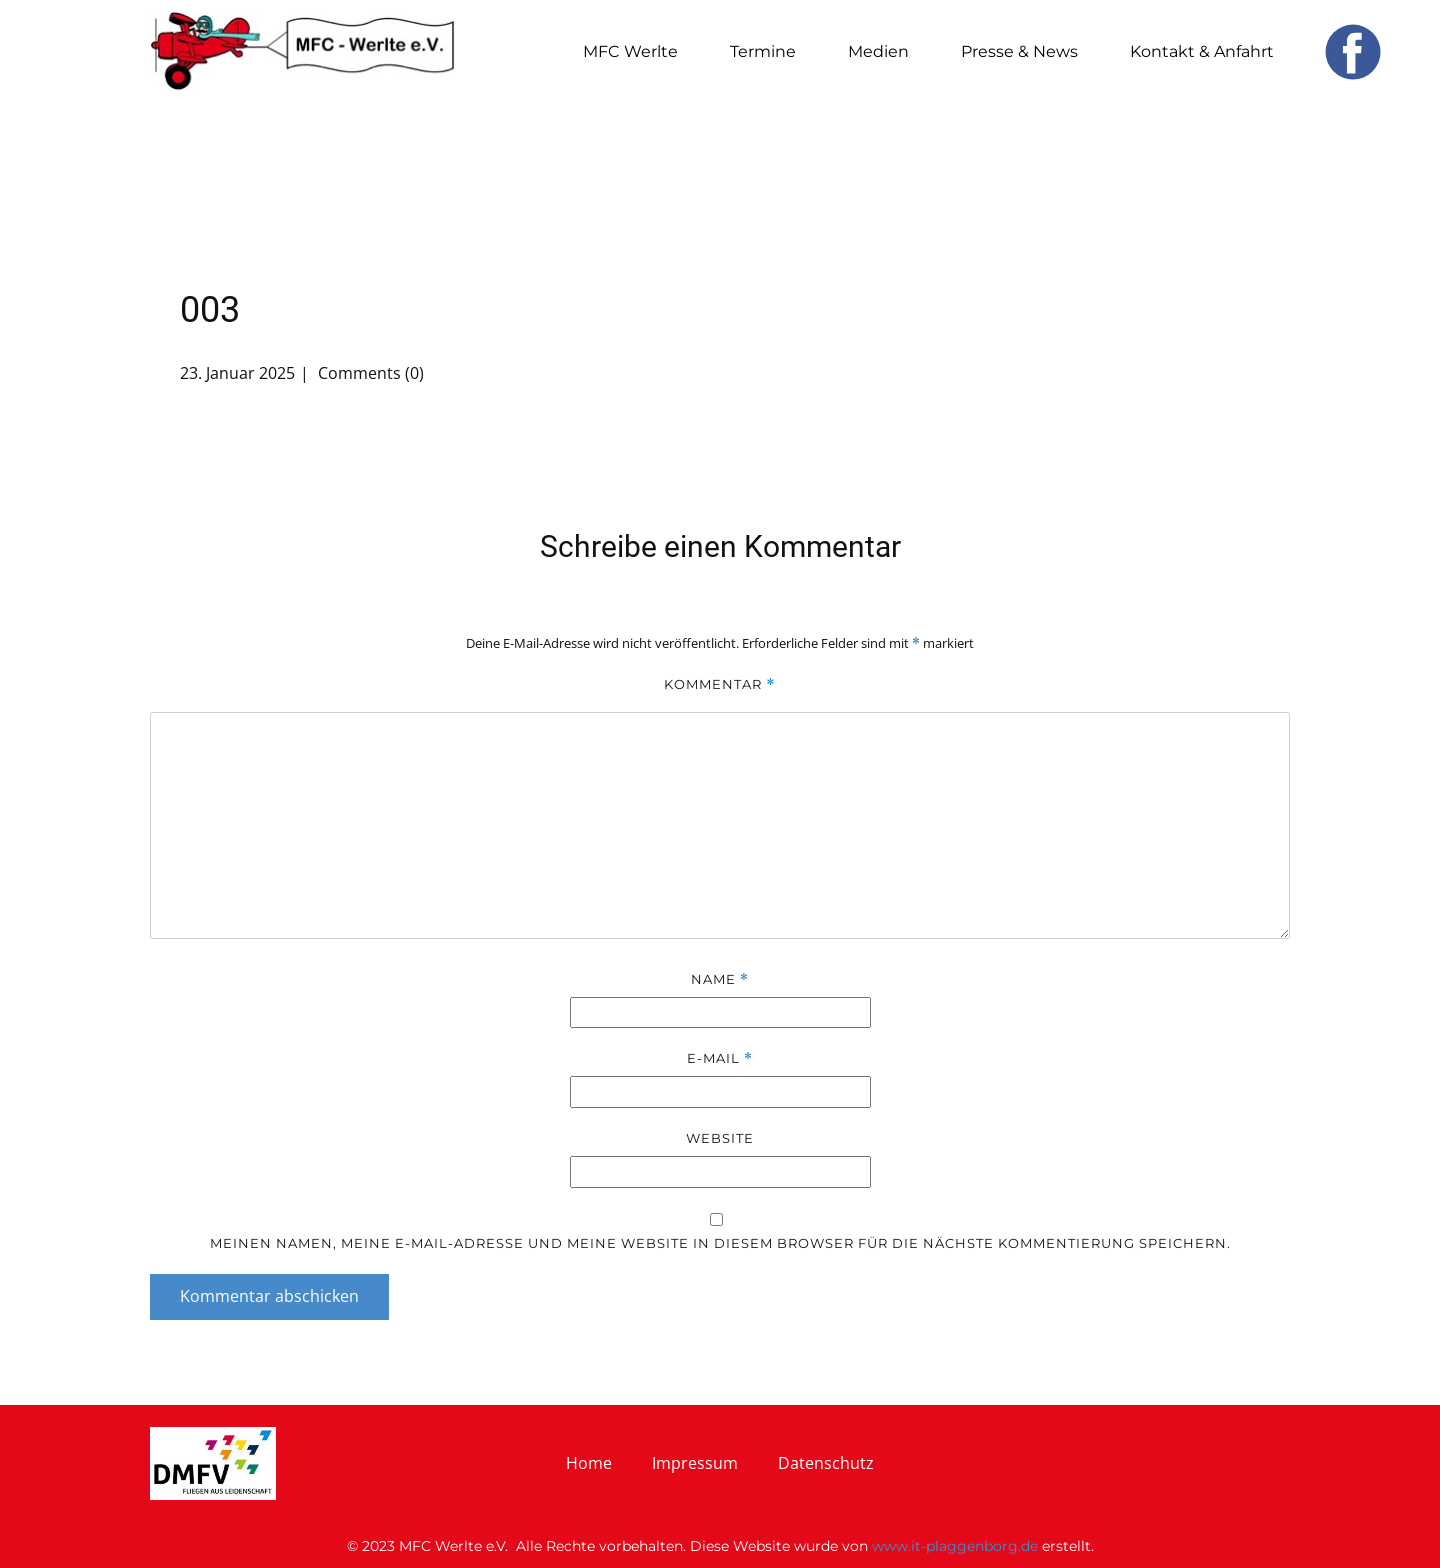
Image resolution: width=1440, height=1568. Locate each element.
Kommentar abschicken (269, 1296)
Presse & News (1019, 51)
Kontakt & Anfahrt (1202, 51)
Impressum (695, 1463)
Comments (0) (369, 373)
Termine (763, 51)
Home (589, 1463)
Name (720, 979)
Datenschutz (826, 1463)
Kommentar (719, 684)
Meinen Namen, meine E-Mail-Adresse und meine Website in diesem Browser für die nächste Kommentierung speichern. (720, 1243)
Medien (878, 51)
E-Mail (720, 1058)
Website (720, 1138)
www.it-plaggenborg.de (955, 1546)
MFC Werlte (630, 51)
